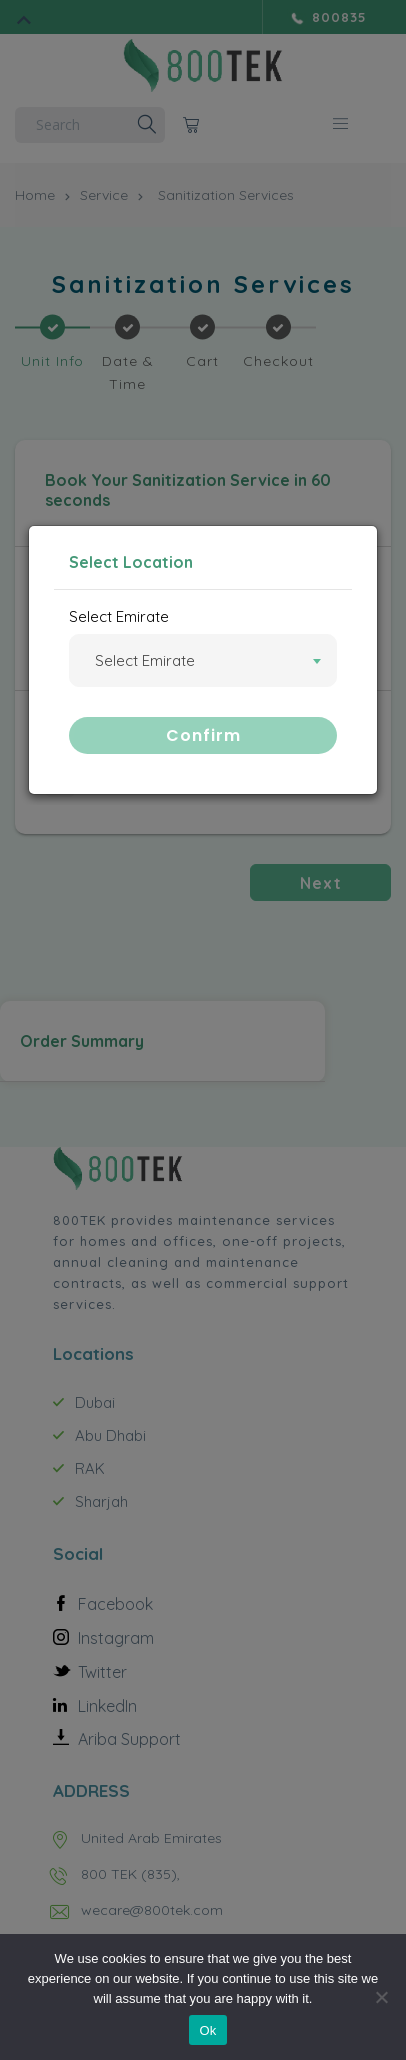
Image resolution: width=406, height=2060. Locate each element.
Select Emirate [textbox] (145, 661)
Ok (207, 2030)
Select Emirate (119, 616)
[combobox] (203, 660)
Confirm (203, 735)
